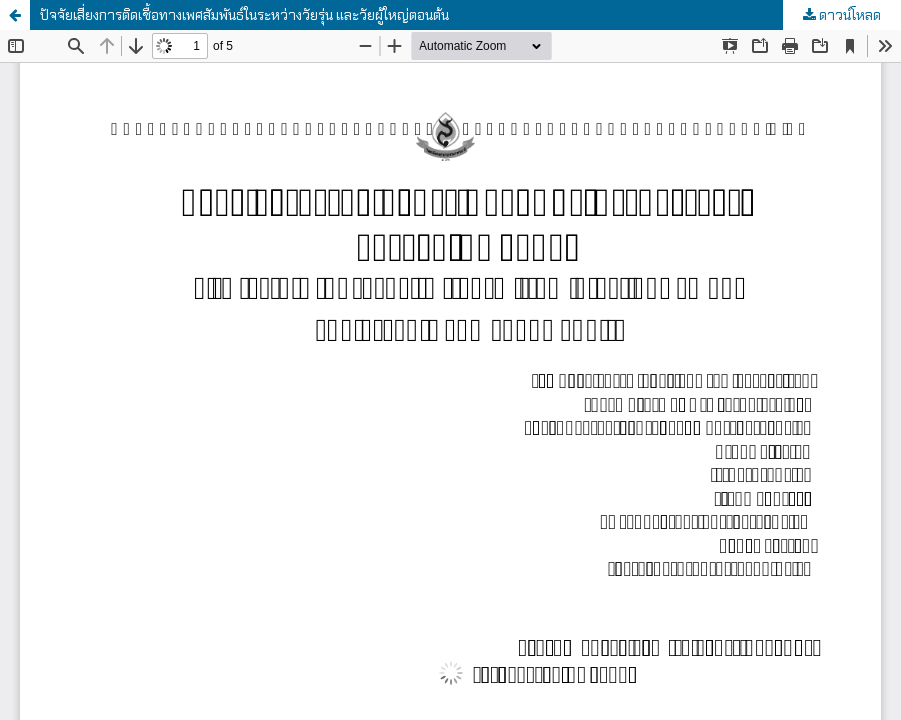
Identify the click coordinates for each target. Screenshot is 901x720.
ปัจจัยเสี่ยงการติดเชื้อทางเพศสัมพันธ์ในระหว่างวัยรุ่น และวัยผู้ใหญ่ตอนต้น (244, 15)
